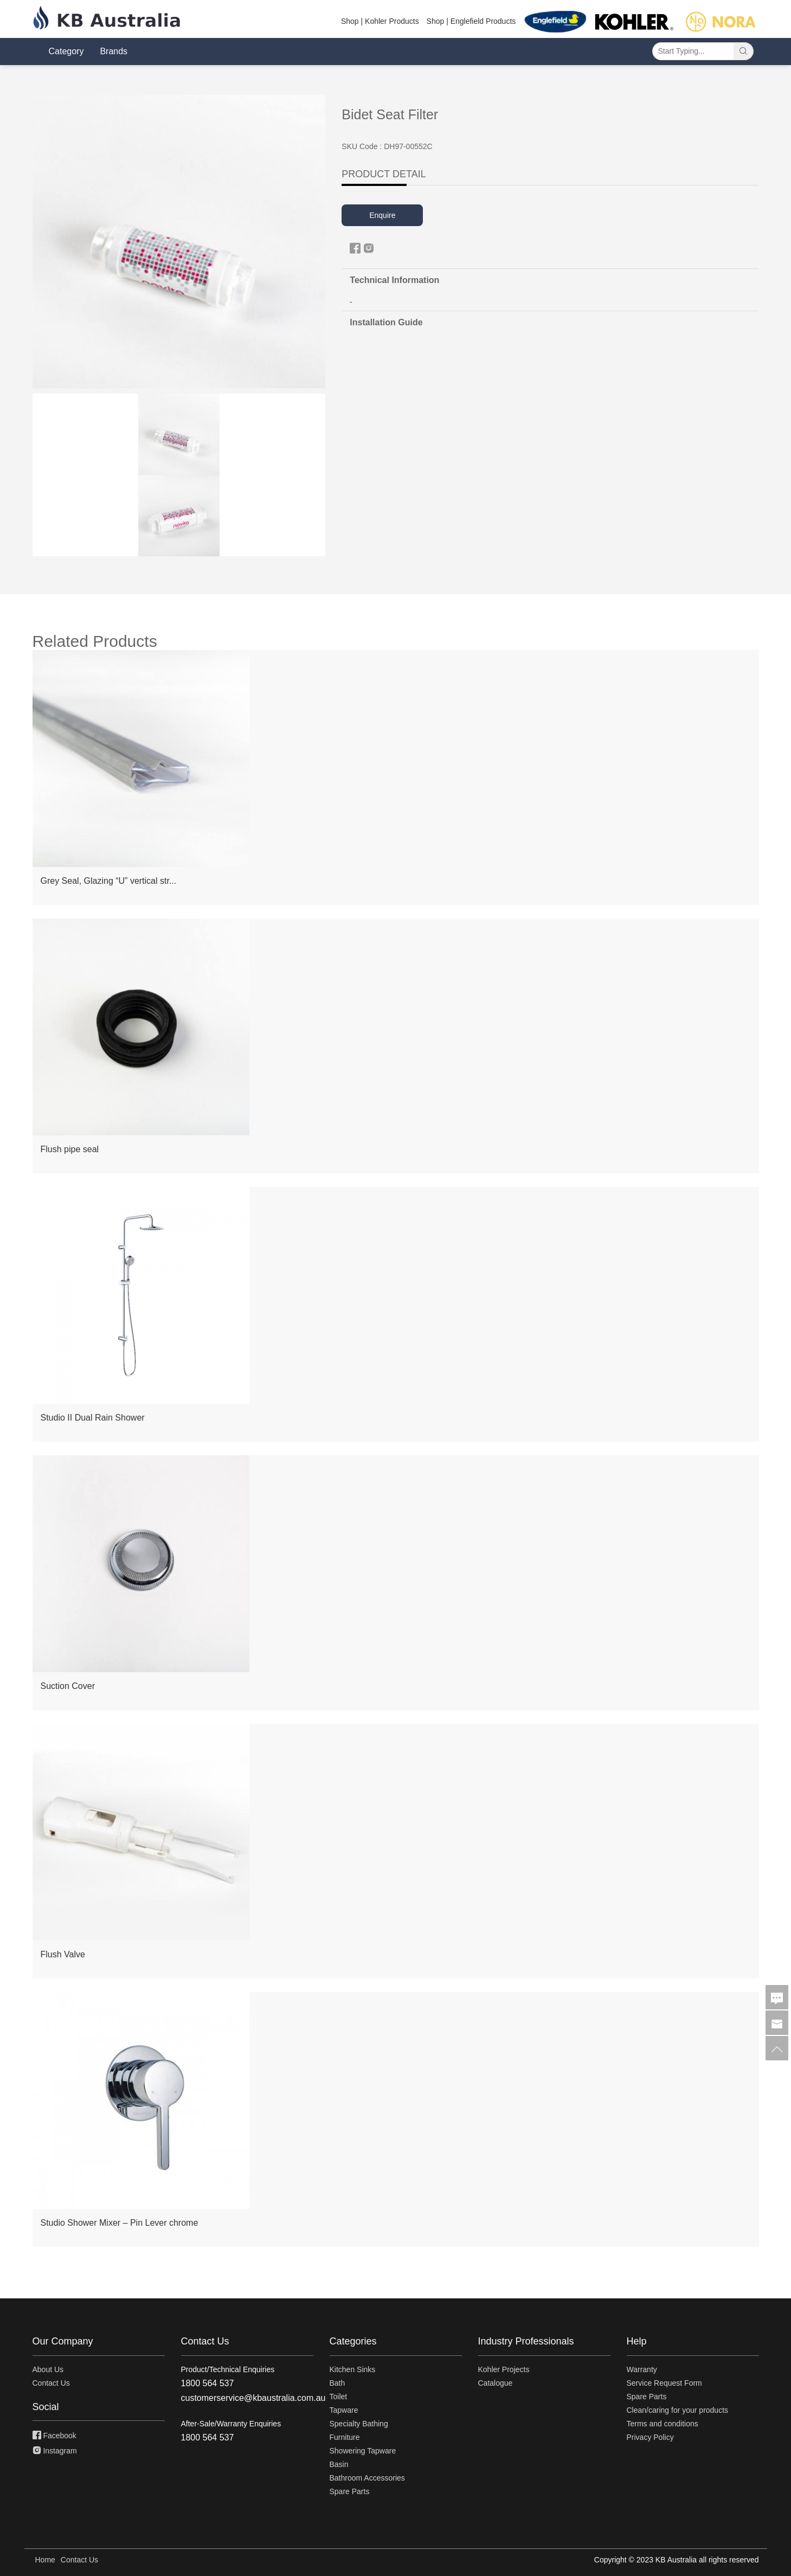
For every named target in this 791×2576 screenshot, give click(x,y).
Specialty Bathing (359, 2423)
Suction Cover (68, 1686)
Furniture (345, 2437)
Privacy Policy (650, 2437)
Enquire (382, 215)
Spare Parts (350, 2491)
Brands (113, 51)
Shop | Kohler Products (380, 21)
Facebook (54, 2435)
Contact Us (51, 2383)
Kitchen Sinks (353, 2369)
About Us (48, 2369)
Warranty (642, 2369)
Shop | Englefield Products (471, 21)
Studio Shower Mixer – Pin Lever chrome (119, 2222)
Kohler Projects (504, 2369)
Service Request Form (664, 2383)
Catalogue (495, 2383)
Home (45, 2559)
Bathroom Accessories (367, 2478)
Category (66, 51)
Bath (337, 2383)
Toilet (339, 2396)
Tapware (344, 2410)
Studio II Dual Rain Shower (93, 1417)
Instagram (55, 2450)
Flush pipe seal (70, 1149)
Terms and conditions (662, 2423)
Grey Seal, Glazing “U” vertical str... (109, 880)
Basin (339, 2464)
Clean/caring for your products (678, 2410)
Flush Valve (63, 1954)
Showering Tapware (363, 2450)
